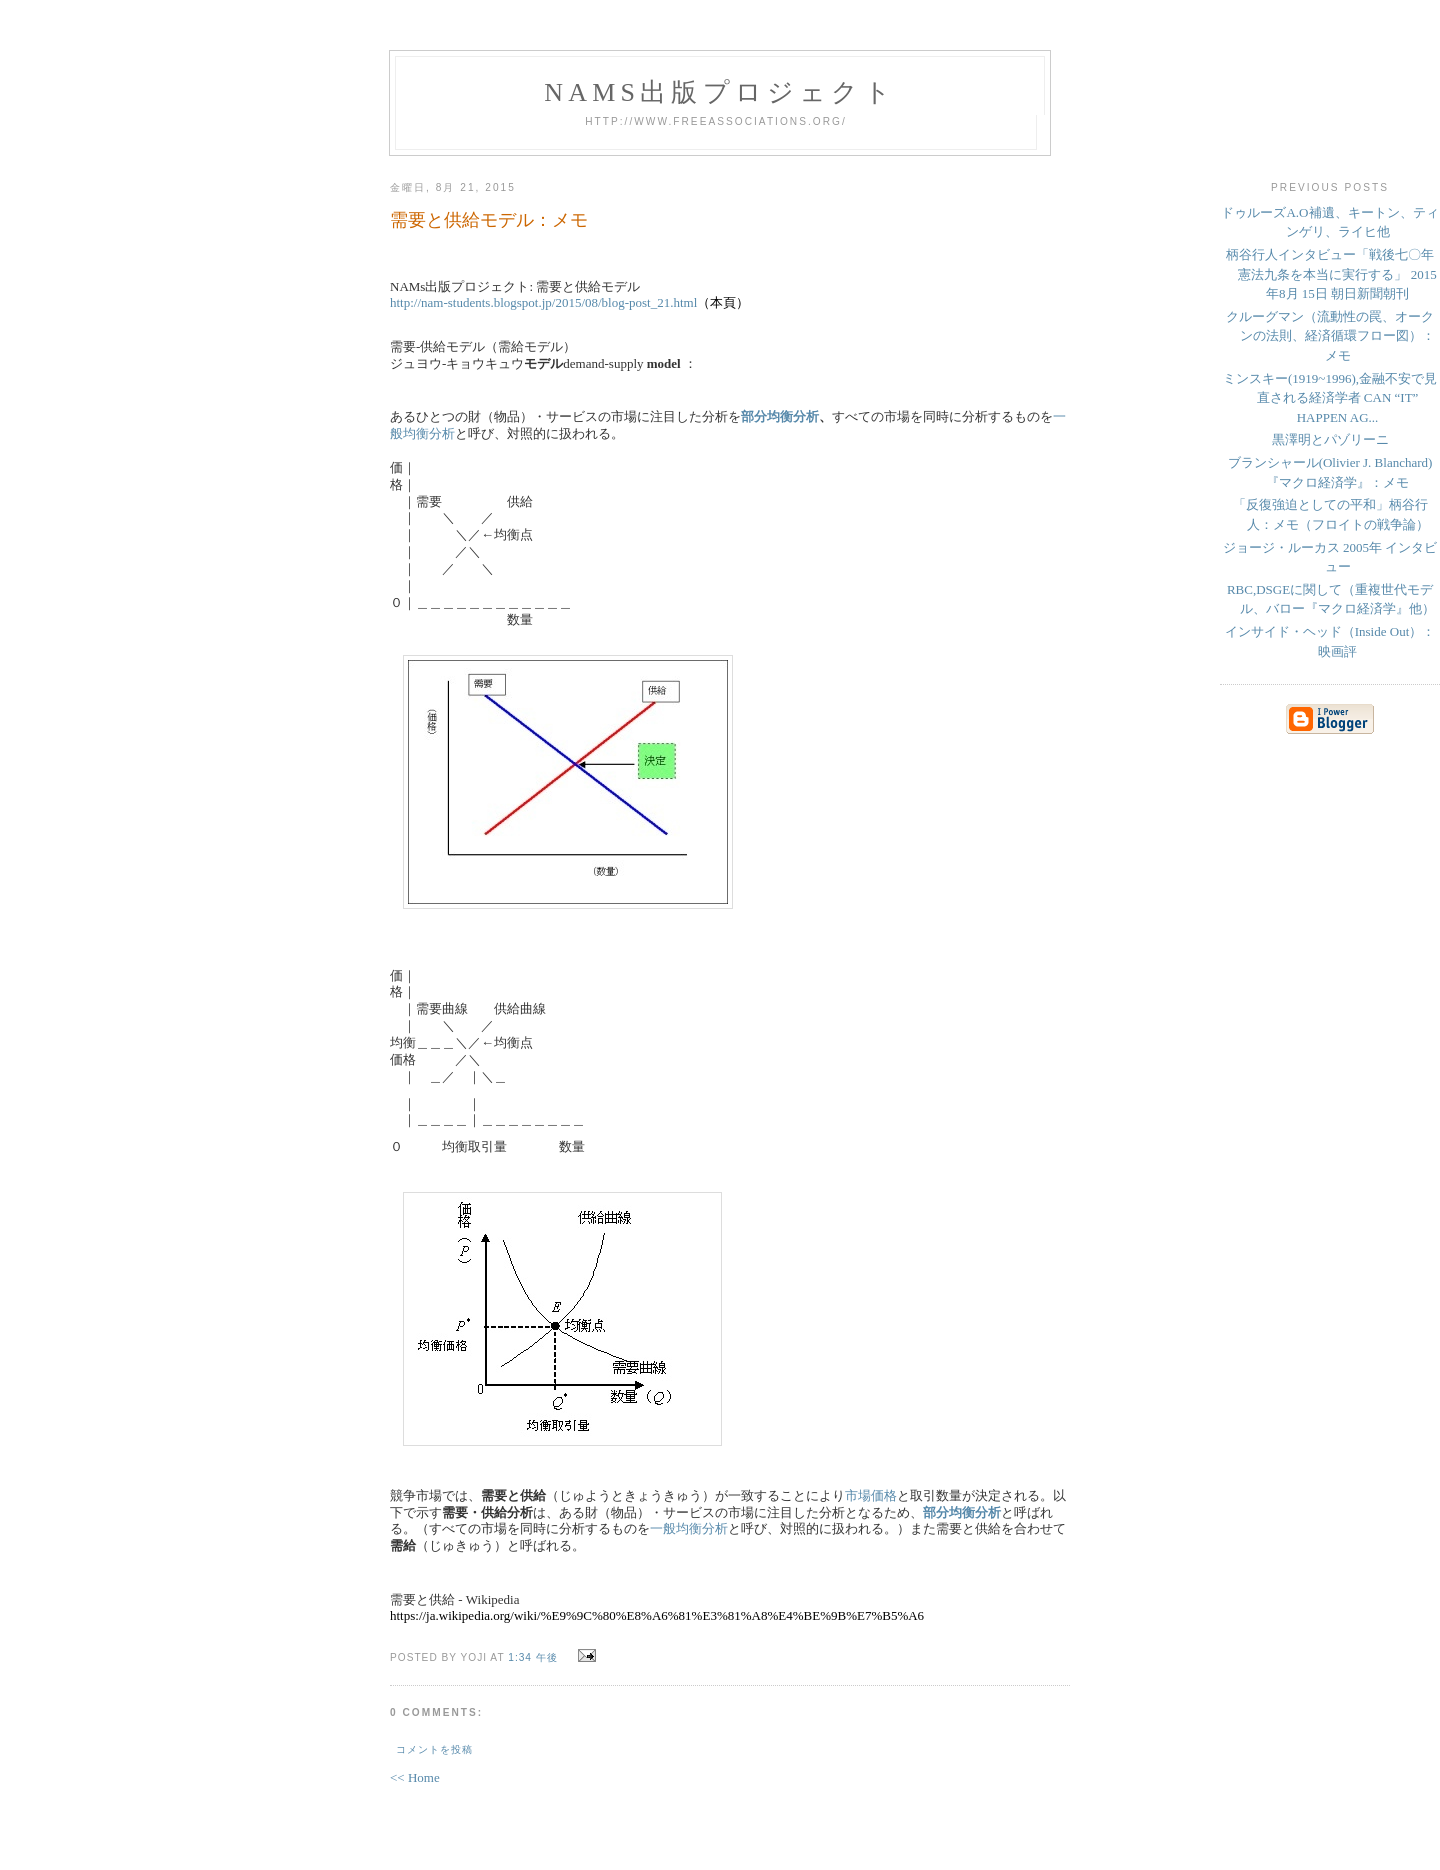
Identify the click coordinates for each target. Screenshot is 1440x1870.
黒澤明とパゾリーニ (1330, 439)
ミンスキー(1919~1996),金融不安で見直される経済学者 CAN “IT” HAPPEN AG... (1330, 398)
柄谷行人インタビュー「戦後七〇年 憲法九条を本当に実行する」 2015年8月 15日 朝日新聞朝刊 (1331, 274)
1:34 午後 (533, 1657)
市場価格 (871, 1495)
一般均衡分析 (689, 1528)
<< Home (415, 1777)
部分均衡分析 (780, 416)
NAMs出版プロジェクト (720, 92)
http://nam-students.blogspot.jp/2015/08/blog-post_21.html (543, 302)
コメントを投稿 (434, 1749)
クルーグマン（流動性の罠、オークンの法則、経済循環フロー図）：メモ (1330, 336)
